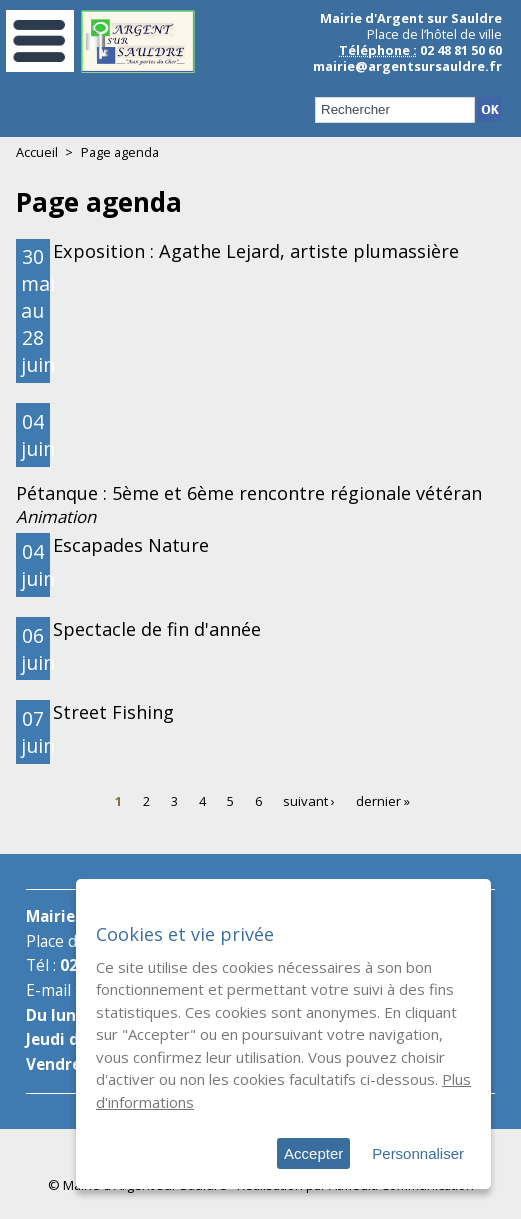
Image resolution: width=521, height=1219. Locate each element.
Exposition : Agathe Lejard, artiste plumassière (256, 251)
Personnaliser (418, 1153)
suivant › (309, 801)
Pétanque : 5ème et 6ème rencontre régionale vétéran (249, 493)
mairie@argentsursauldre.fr (407, 66)
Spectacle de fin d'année (157, 629)
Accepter (313, 1153)
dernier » (383, 801)
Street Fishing (113, 712)
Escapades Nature (131, 545)
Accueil (37, 152)
